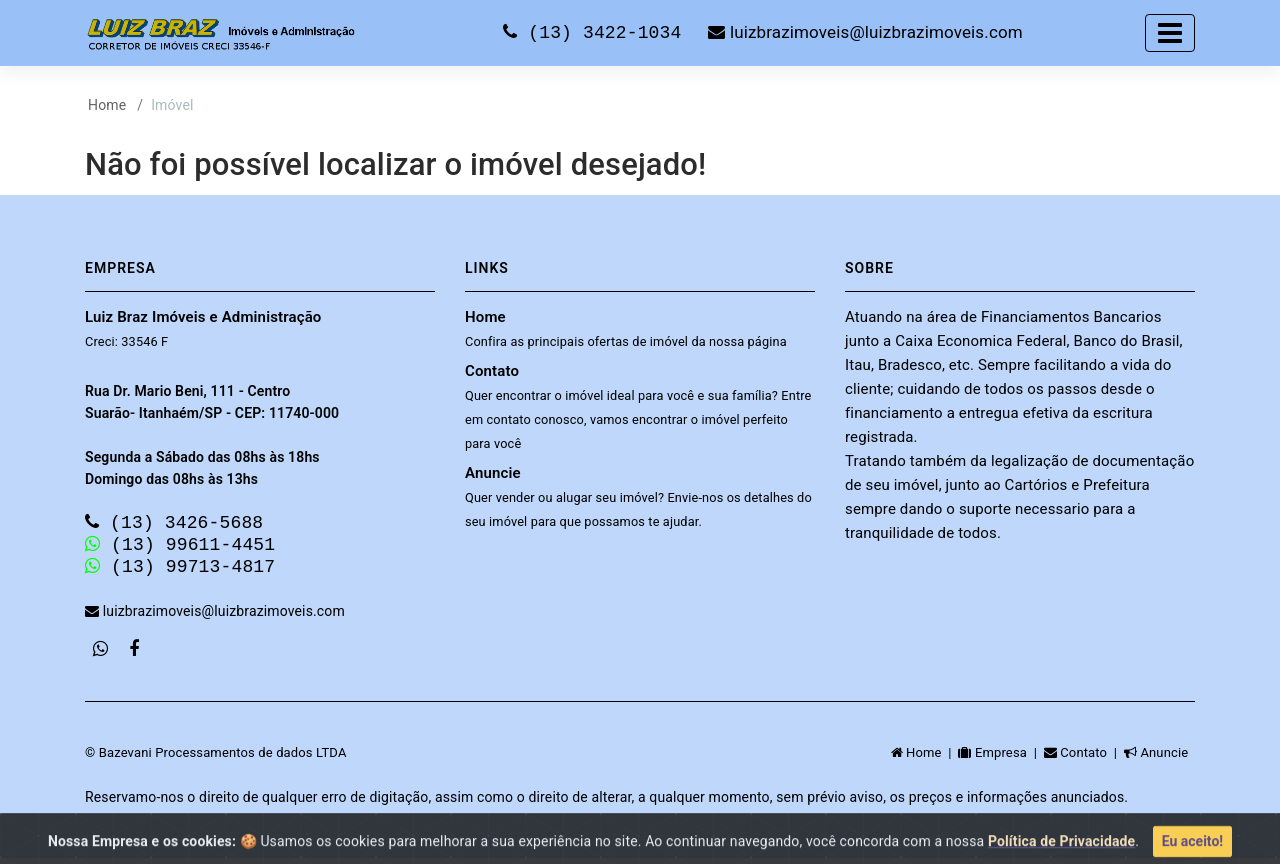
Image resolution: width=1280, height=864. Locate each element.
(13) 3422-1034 (597, 32)
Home (107, 105)
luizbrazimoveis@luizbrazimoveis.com (865, 33)
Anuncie (638, 496)
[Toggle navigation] (1170, 33)
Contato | (1084, 758)
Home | (925, 758)
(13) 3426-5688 (174, 523)
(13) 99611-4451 (180, 547)
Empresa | (1000, 758)
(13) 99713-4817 (180, 571)
